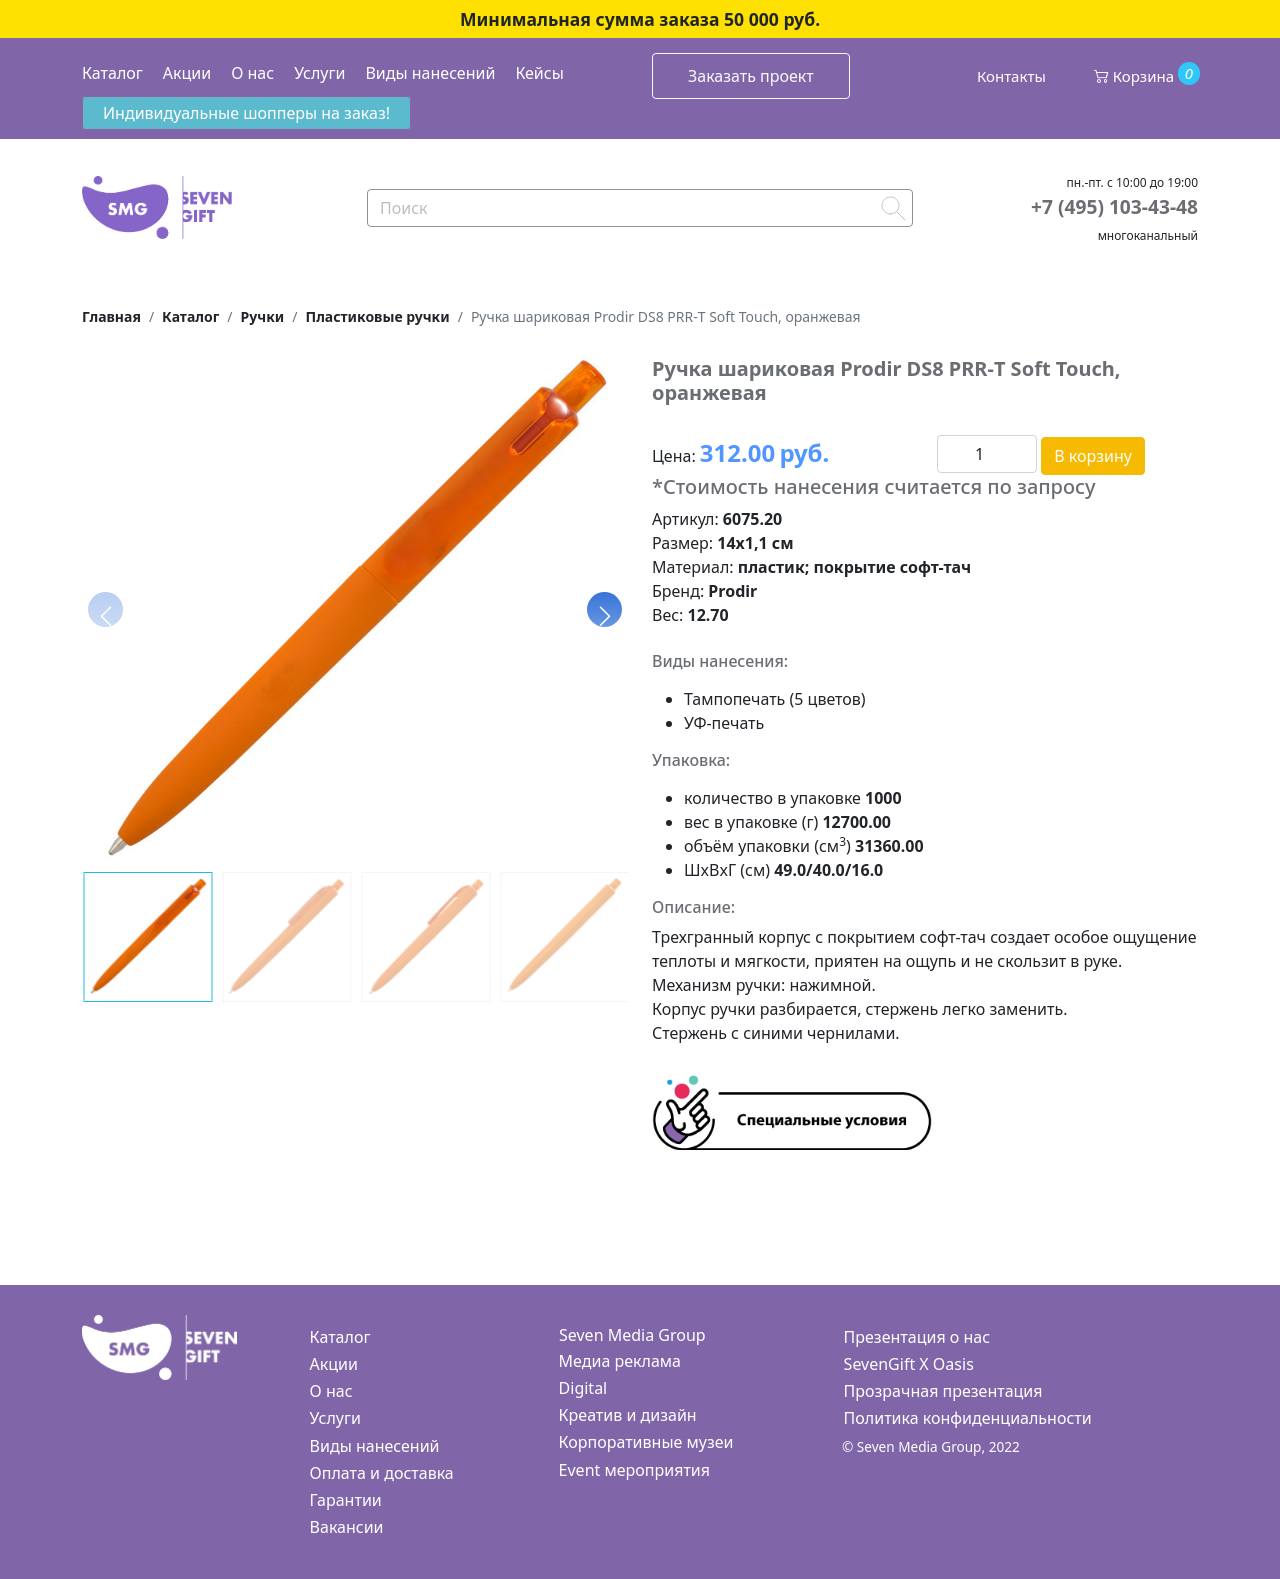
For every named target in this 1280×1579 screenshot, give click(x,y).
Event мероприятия (634, 1470)
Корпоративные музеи (646, 1442)
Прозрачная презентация (943, 1391)
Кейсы (539, 73)
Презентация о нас (917, 1337)
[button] (604, 609)
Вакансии (347, 1527)
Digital (583, 1388)
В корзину (1093, 456)
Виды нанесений (430, 73)
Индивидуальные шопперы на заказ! (246, 113)
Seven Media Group (632, 1335)
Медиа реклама (620, 1361)
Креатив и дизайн (628, 1415)
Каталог (112, 73)
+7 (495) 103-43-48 (1114, 206)
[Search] (640, 208)
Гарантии (346, 1500)
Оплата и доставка (382, 1473)
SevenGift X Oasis (909, 1364)
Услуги (319, 73)
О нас (252, 73)
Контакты (1011, 76)
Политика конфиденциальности (968, 1418)
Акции (187, 73)
